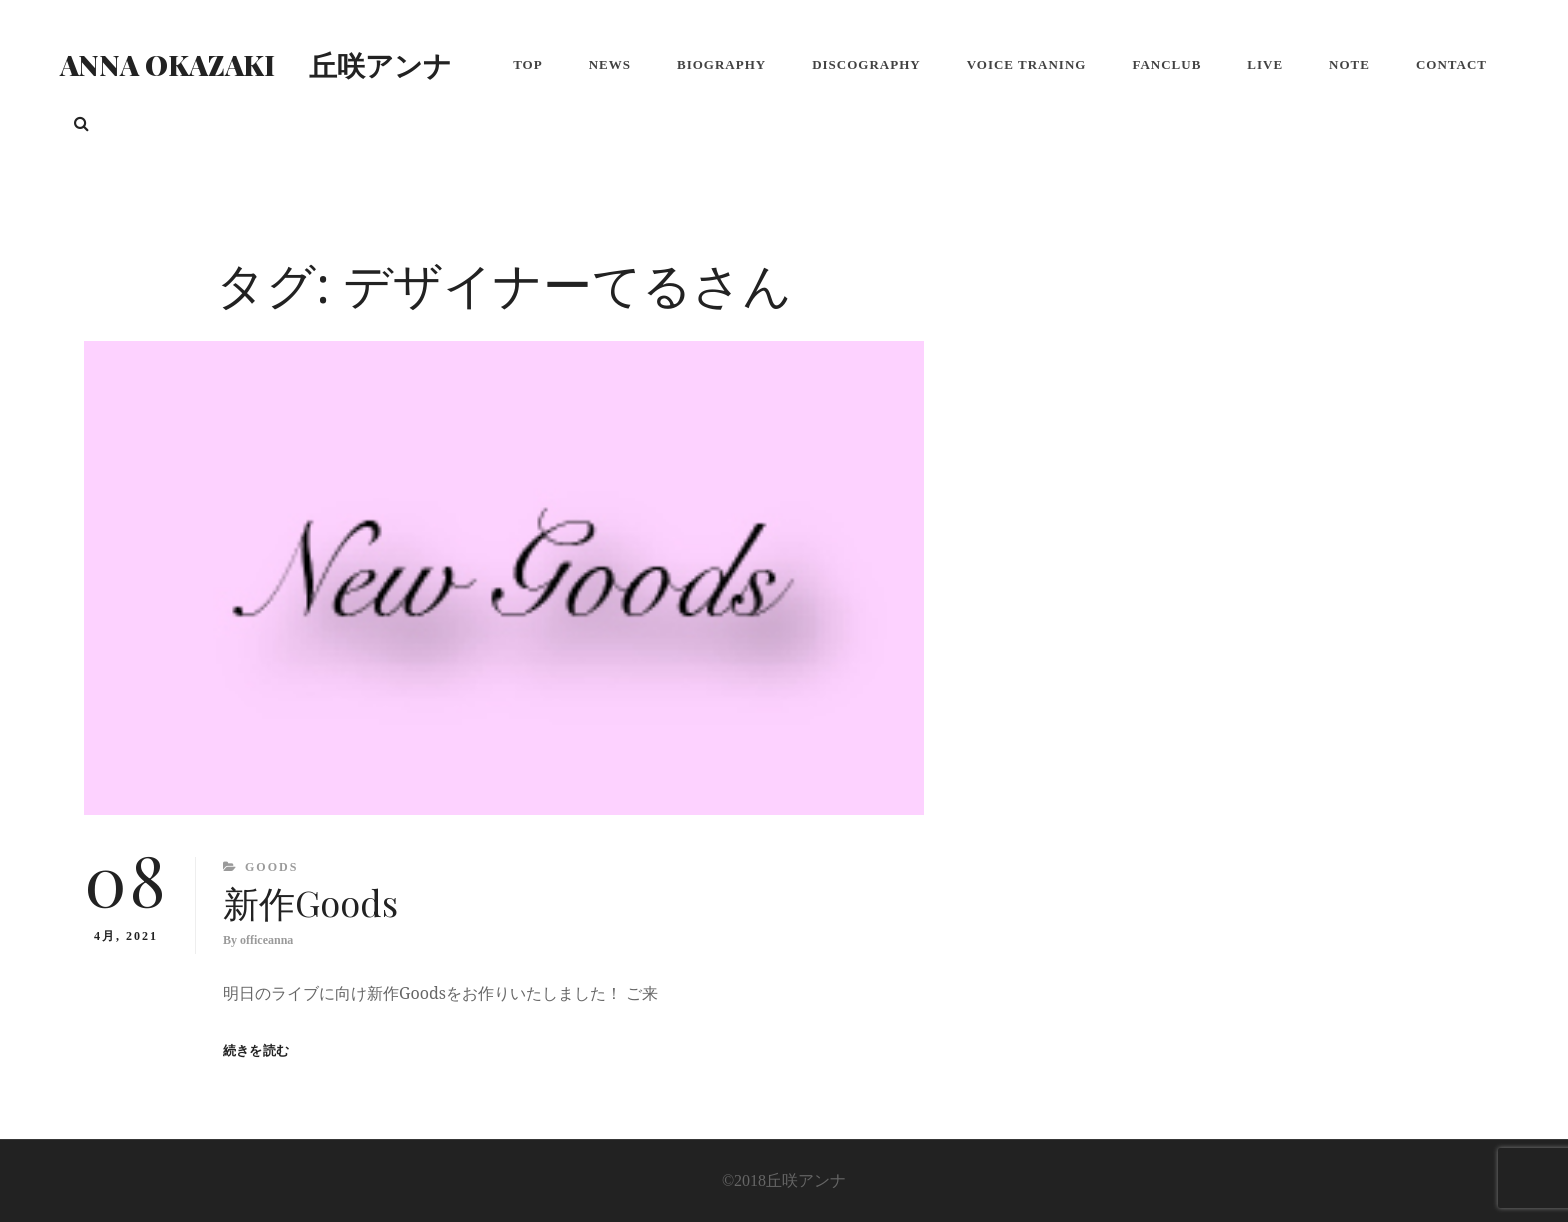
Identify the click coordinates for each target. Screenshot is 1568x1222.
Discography (866, 64)
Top (528, 64)
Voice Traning (1027, 64)
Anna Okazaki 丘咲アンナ (256, 64)
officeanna (266, 940)
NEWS (610, 64)
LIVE (1265, 64)
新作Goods (310, 902)
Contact (1451, 64)
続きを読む (256, 1050)
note (1349, 64)
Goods (271, 867)
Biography (721, 64)
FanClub (1166, 64)
